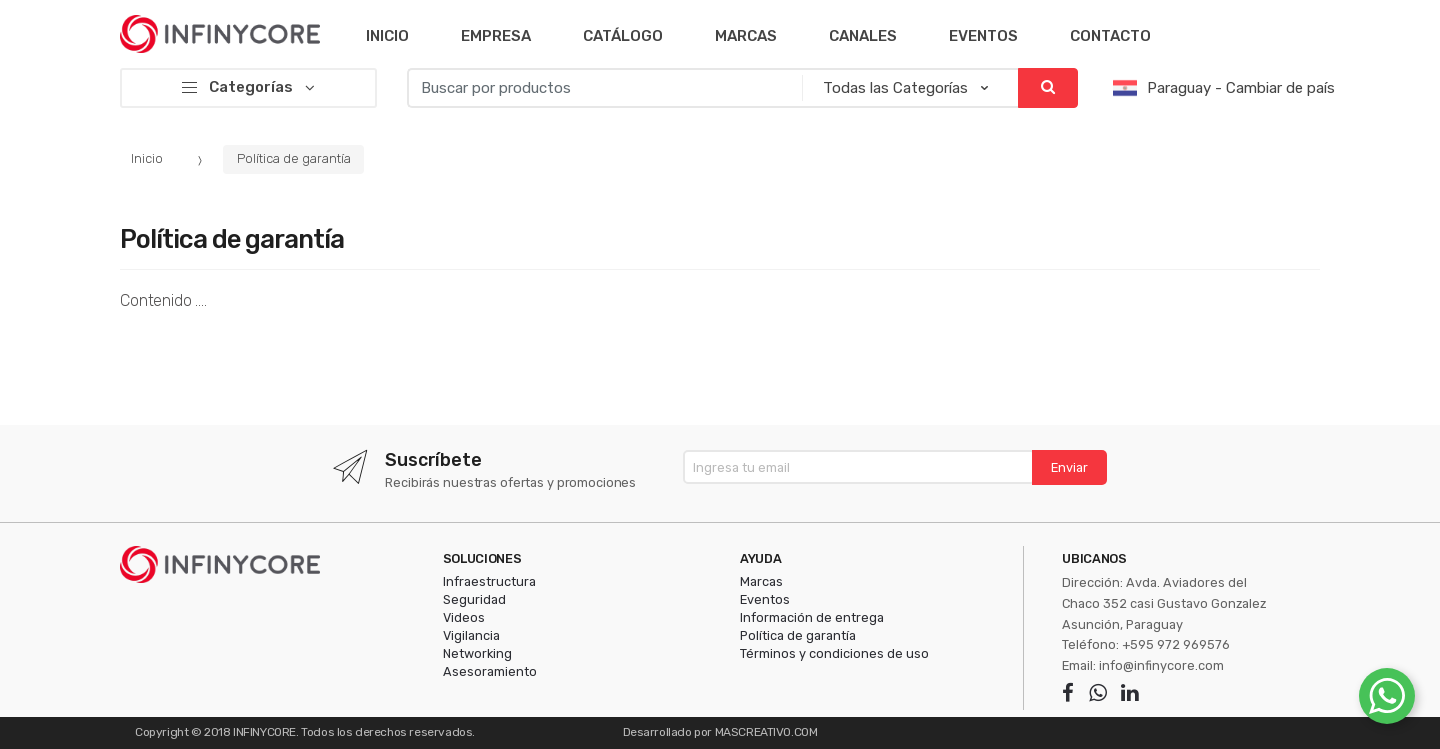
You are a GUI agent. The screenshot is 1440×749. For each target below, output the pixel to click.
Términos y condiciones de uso (834, 653)
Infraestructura (489, 581)
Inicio (387, 36)
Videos (464, 617)
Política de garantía (294, 158)
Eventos (983, 36)
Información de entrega (812, 617)
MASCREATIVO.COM (766, 732)
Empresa (496, 36)
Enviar (1069, 467)
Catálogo (623, 36)
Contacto (1110, 36)
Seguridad (474, 599)
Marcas (746, 36)
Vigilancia (471, 635)
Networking (477, 653)
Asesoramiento (490, 671)
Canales (863, 36)
